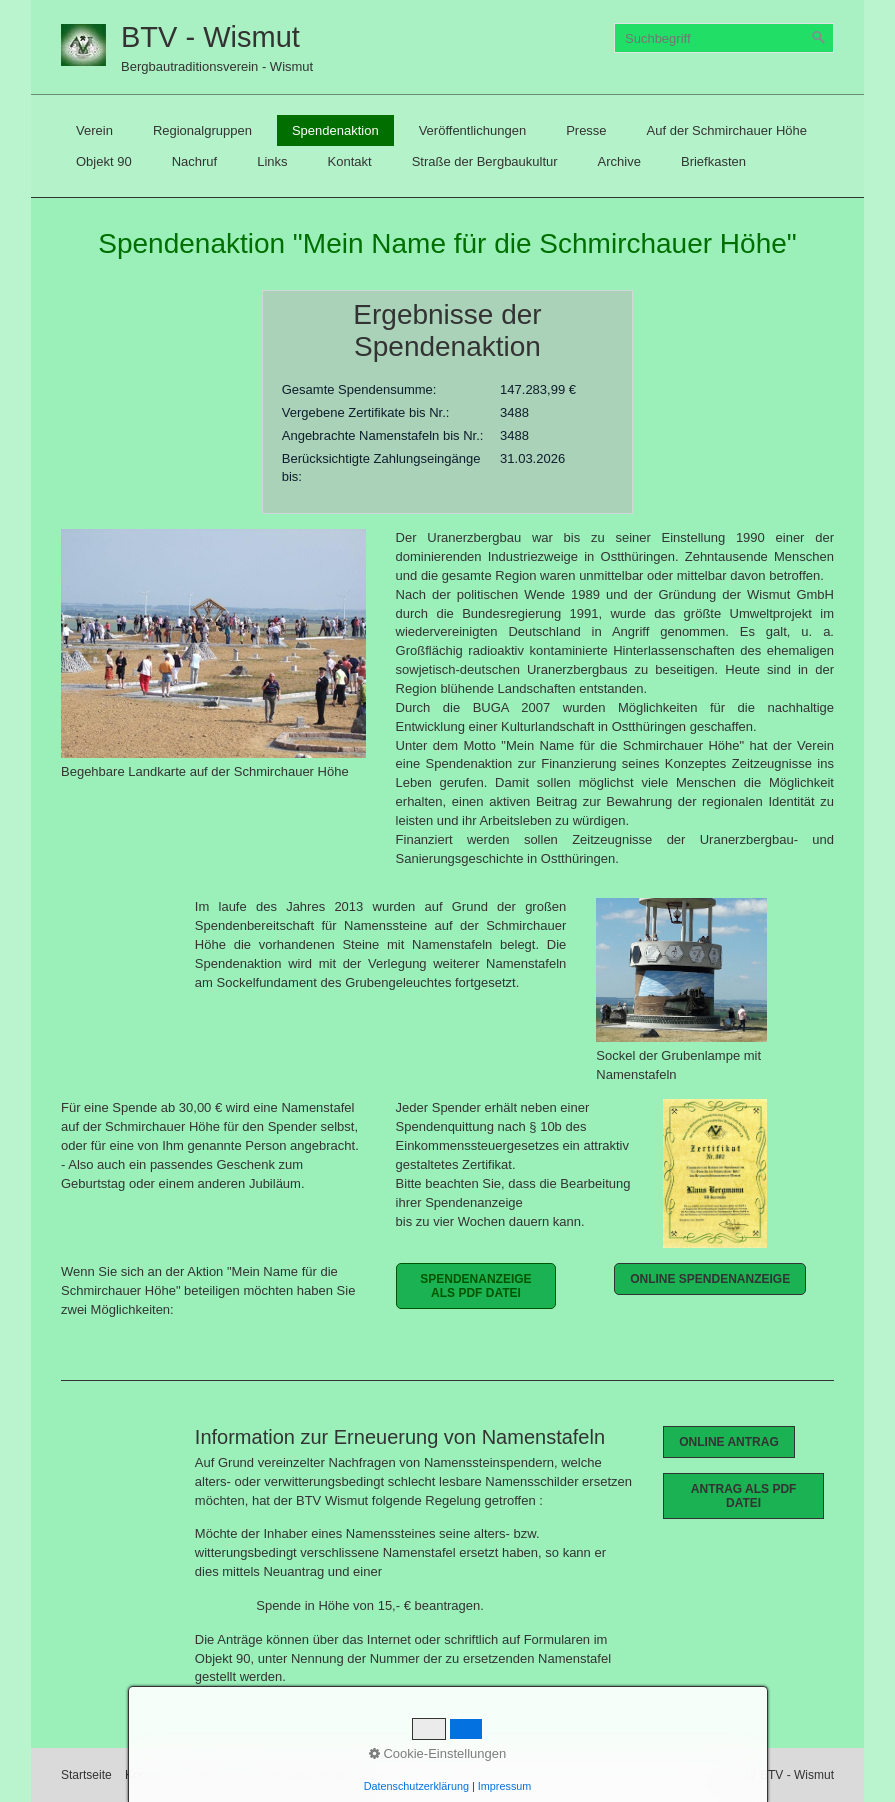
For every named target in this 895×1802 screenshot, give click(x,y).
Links (272, 161)
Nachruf (195, 161)
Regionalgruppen (202, 130)
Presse (586, 130)
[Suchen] (819, 38)
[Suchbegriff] (724, 38)
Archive (619, 161)
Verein (94, 130)
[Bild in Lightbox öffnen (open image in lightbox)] (213, 643)
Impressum (208, 1775)
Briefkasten (713, 161)
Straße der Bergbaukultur (485, 161)
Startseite (86, 1775)
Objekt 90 (104, 161)
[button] (476, 1286)
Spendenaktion (335, 130)
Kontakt (350, 161)
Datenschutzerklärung (310, 1775)
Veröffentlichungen (472, 130)
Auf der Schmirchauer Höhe (727, 130)
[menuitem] (94, 130)
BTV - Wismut (210, 37)
